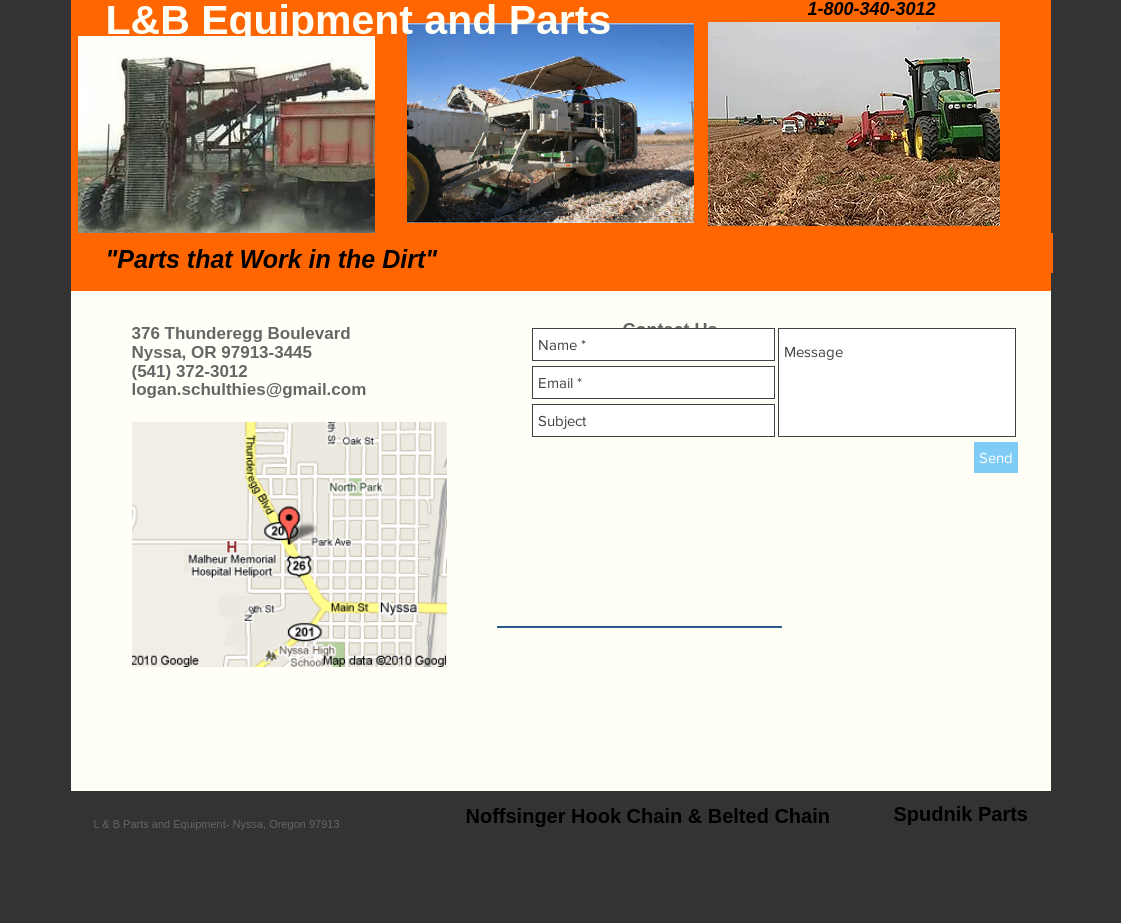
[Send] (996, 457)
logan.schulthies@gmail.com (249, 389)
